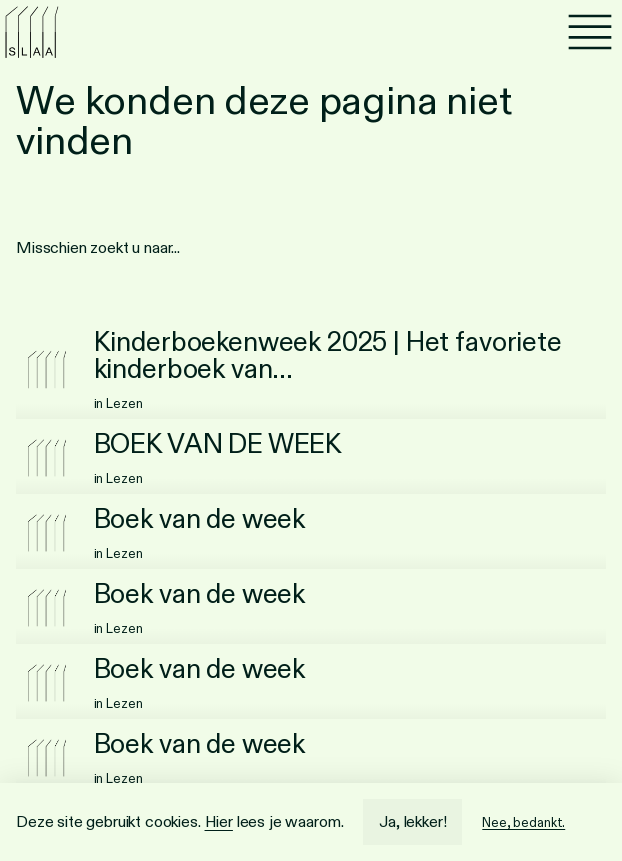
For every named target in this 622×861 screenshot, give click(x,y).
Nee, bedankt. (523, 822)
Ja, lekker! (412, 821)
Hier (219, 821)
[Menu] (590, 32)
